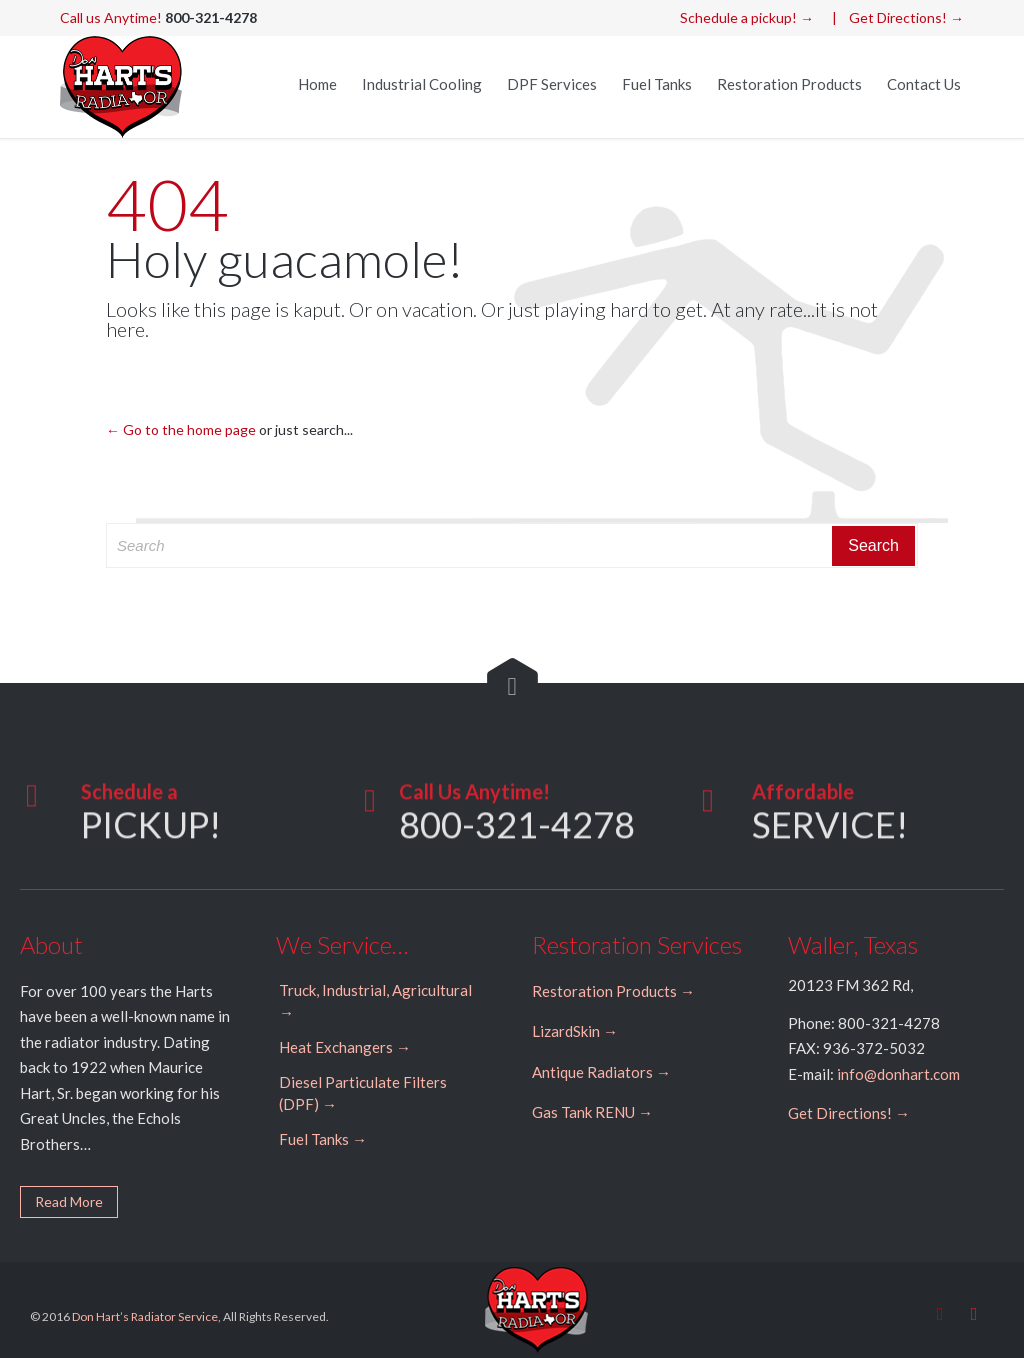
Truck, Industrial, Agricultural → (375, 1001)
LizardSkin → (575, 1031)
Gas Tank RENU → (592, 1112)
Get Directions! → (906, 17)
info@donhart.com (898, 1074)
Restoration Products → (613, 991)
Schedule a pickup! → (747, 17)
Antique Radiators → (601, 1072)
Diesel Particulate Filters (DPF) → (363, 1093)
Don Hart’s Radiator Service (145, 1316)
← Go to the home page (181, 429)
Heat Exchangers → (345, 1047)
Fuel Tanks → (323, 1139)
